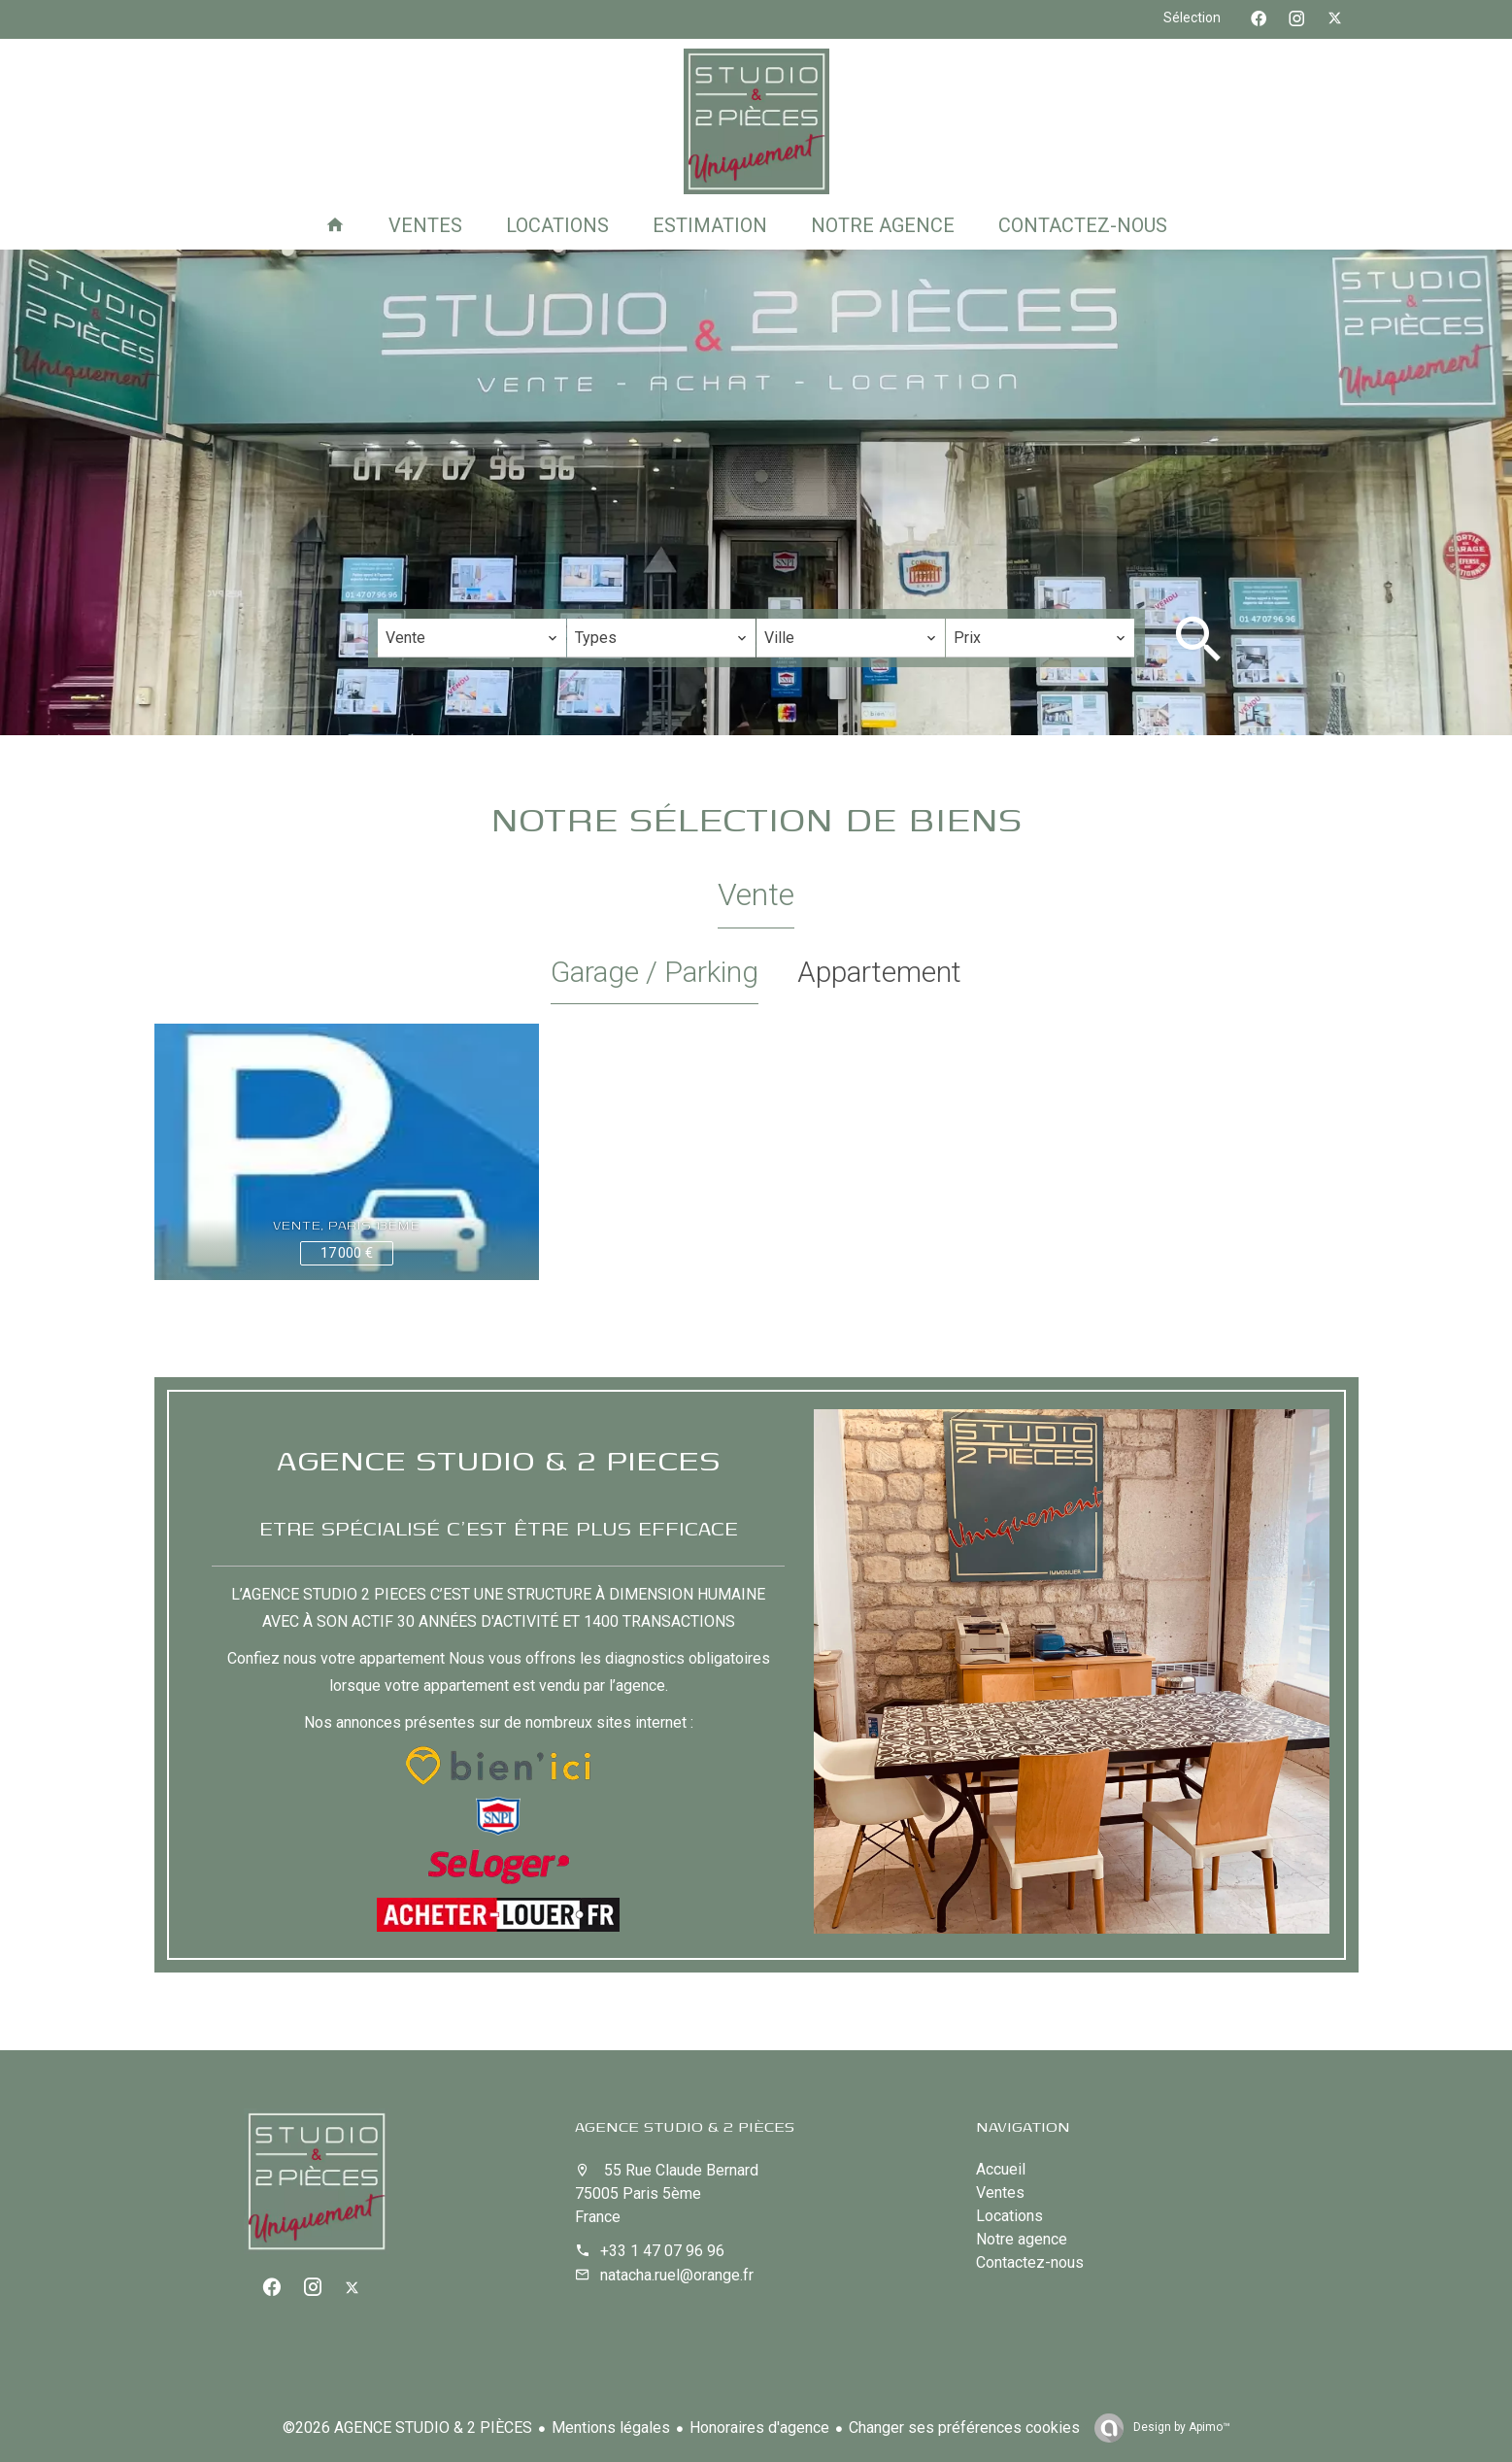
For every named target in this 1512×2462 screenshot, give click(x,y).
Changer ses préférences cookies (964, 2427)
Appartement (879, 972)
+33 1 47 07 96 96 (662, 2251)
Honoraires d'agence (759, 2427)
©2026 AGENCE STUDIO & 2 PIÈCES (407, 2427)
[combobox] (472, 638)
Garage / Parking (654, 972)
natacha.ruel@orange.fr (677, 2275)
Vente (756, 894)
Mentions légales (611, 2427)
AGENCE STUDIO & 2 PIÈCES (684, 2126)
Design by (1180, 2427)
